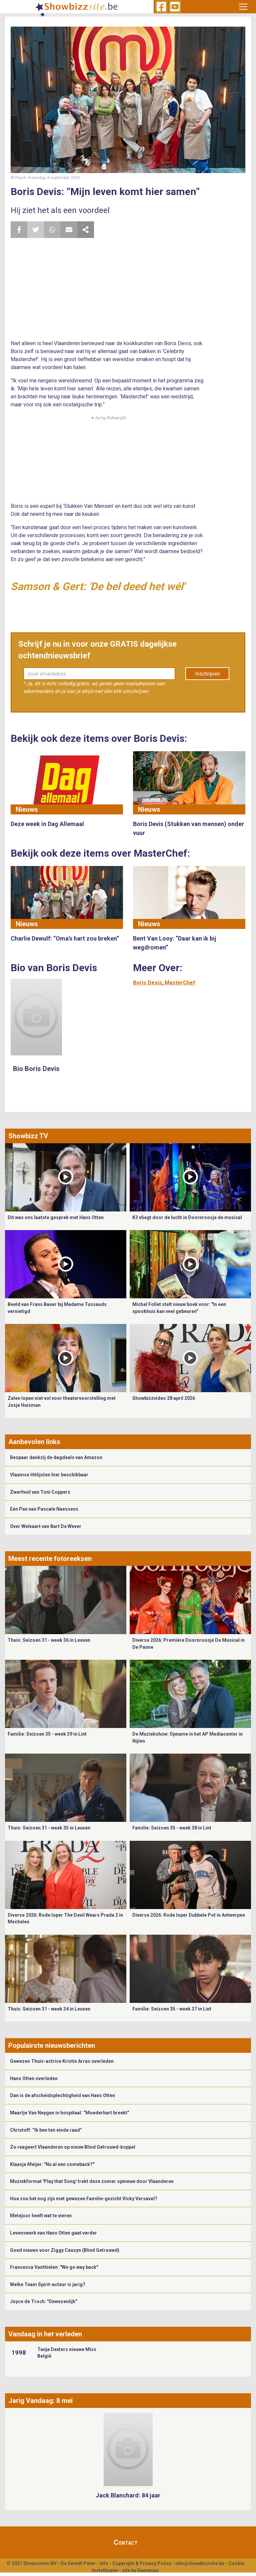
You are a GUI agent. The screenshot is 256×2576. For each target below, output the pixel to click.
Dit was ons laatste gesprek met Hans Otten (56, 1217)
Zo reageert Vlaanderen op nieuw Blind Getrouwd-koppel (72, 2147)
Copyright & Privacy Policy (141, 2563)
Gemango (148, 2570)
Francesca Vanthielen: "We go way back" (54, 2267)
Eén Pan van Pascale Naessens (44, 1509)
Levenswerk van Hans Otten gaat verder (53, 2233)
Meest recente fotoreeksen (50, 1559)
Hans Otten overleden (34, 2078)
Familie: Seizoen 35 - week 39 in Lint (47, 1734)
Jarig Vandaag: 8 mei (40, 2401)
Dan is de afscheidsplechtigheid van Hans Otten (62, 2095)
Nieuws (27, 809)
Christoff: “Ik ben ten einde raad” (46, 2130)
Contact (126, 2542)
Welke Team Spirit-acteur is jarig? (47, 2284)
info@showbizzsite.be (199, 2563)
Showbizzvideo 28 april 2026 (163, 1398)
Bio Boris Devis (36, 1069)
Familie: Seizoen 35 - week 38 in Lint (171, 1827)
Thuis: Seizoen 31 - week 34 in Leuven (49, 2009)
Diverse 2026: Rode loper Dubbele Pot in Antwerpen (188, 1915)
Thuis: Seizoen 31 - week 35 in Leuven (49, 1827)
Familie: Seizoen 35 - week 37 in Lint (171, 2009)
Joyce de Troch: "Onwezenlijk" (43, 2301)
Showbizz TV (28, 1136)
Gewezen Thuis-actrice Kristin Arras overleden (62, 2061)
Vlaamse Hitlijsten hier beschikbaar (49, 1474)
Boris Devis (147, 982)
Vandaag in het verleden (45, 2334)
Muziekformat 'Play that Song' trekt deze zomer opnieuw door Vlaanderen (92, 2181)
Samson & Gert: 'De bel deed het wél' (98, 586)
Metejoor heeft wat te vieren (41, 2215)
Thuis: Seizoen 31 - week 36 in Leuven (49, 1640)
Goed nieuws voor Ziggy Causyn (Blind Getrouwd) (64, 2250)
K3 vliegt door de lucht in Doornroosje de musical (187, 1217)
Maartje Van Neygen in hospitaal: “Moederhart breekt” (69, 2112)
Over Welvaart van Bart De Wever (45, 1526)
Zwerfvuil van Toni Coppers (40, 1492)
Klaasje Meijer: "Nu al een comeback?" (52, 2164)
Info (104, 2563)
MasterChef (180, 982)
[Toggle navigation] (243, 6)
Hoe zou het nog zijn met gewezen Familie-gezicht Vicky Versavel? (83, 2198)
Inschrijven (207, 674)
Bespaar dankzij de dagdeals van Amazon (56, 1457)
